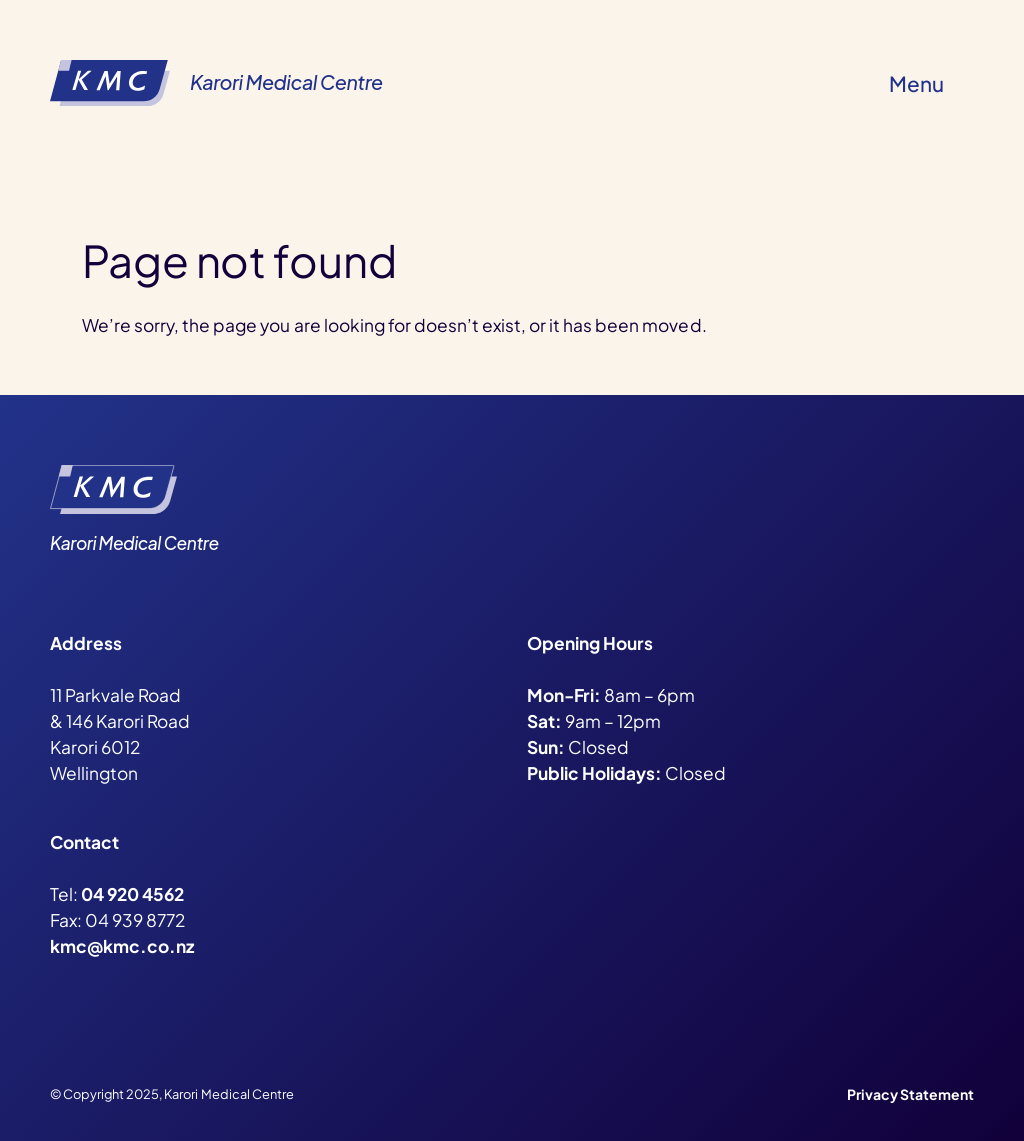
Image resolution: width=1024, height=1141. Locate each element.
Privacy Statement (910, 1094)
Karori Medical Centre (286, 82)
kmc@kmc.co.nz (122, 946)
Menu (916, 83)
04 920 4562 (132, 894)
